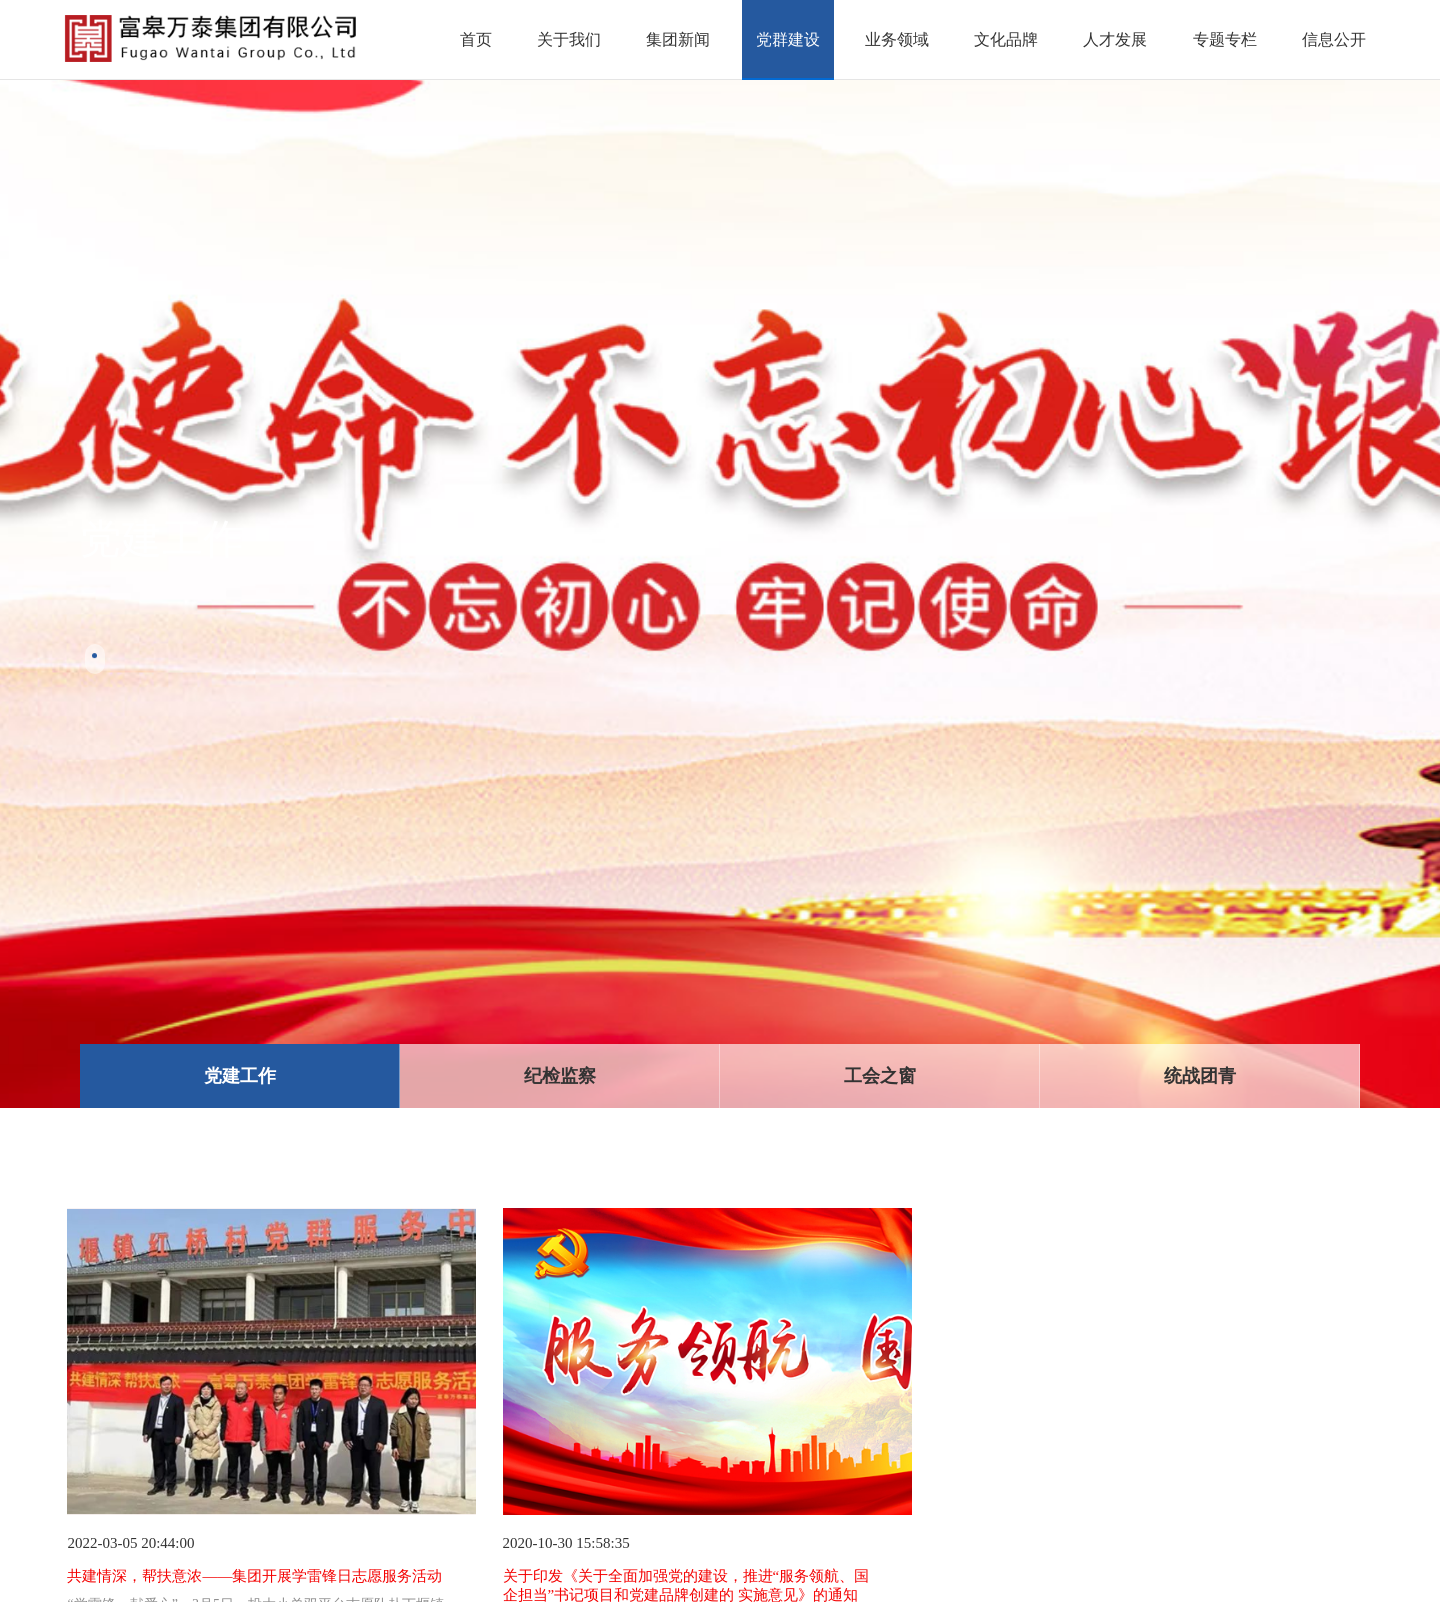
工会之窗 (880, 1076)
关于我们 (569, 39)
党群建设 (788, 39)
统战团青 (1200, 1076)
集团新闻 (678, 39)
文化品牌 (1006, 39)
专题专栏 (1225, 39)
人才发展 (1115, 39)
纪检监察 (560, 1076)
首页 (476, 39)
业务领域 (897, 39)
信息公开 (1334, 39)
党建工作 (240, 1076)
